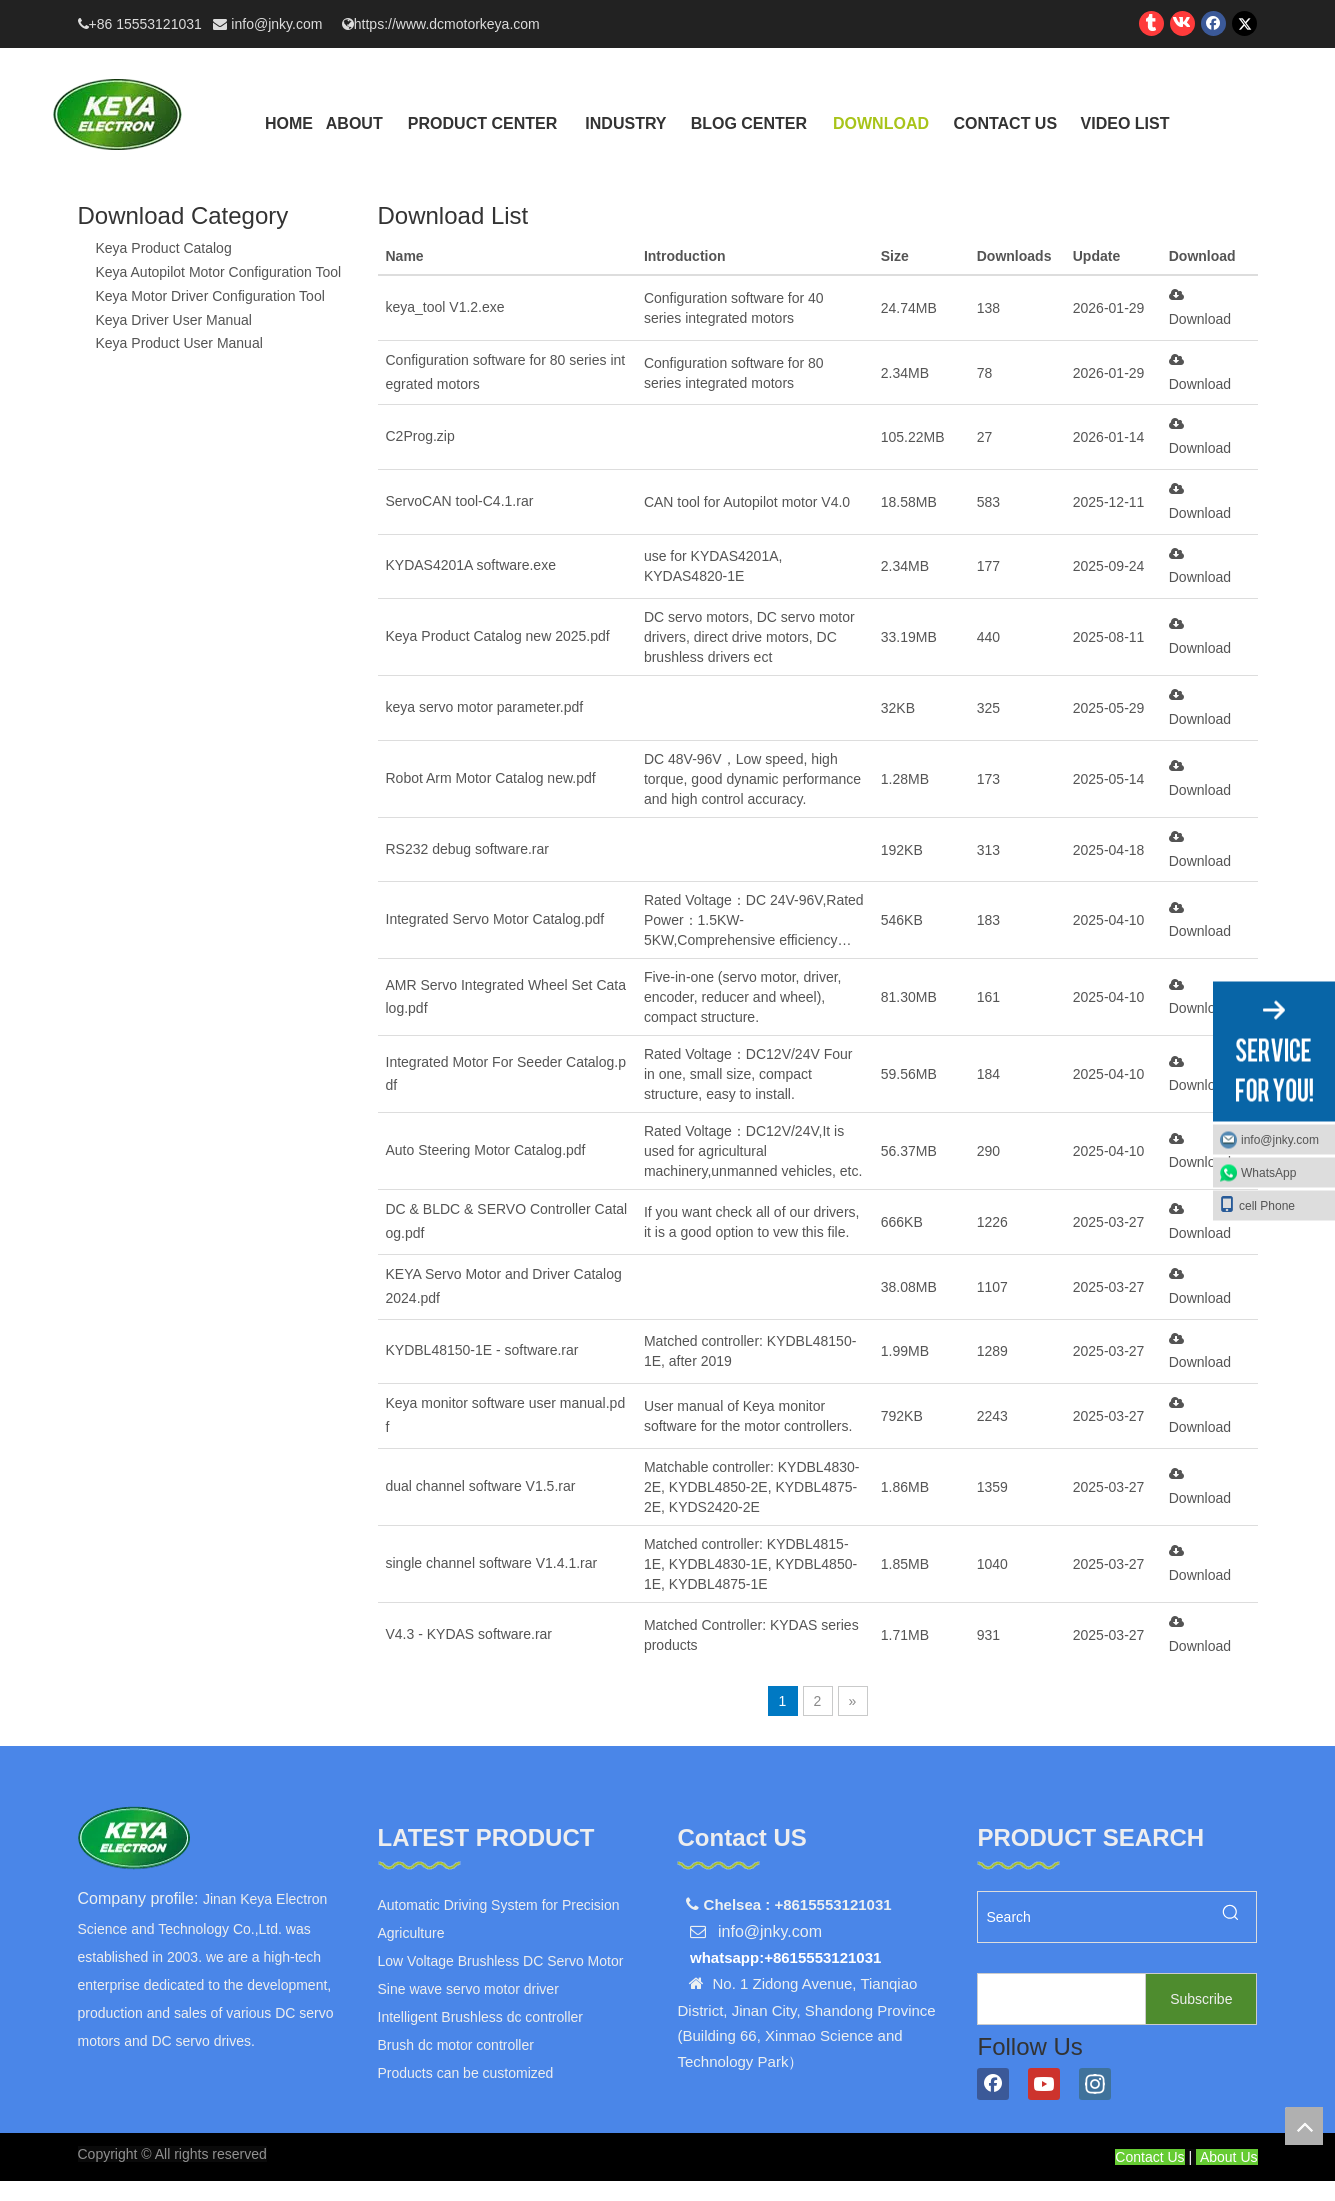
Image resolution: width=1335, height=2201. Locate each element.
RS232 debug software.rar (467, 849)
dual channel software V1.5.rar (481, 1486)
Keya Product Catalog (164, 248)
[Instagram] (1095, 2084)
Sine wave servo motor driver (468, 1989)
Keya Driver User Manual (174, 320)
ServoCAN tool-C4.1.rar (460, 501)
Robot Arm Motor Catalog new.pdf (491, 778)
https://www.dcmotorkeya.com (447, 24)
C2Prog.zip (420, 436)
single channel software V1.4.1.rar (492, 1563)
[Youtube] (1044, 2084)
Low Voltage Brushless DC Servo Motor (501, 1961)
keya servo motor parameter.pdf (485, 707)
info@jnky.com (278, 24)
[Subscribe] (1201, 1999)
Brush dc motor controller (456, 2045)
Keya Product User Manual (179, 343)
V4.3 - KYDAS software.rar (469, 1634)
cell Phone (1257, 1203)
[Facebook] (993, 2084)
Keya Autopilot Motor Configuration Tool (219, 272)
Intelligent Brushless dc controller (480, 2017)
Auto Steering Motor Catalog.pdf (486, 1150)
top (1304, 2126)
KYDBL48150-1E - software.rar (482, 1350)
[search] (1057, 1999)
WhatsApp (1268, 1172)
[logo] (134, 1838)
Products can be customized (466, 2073)
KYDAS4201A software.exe (471, 565)
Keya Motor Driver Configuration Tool (210, 296)
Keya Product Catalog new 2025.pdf (498, 636)
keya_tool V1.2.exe (445, 307)
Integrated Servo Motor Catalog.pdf (495, 919)
